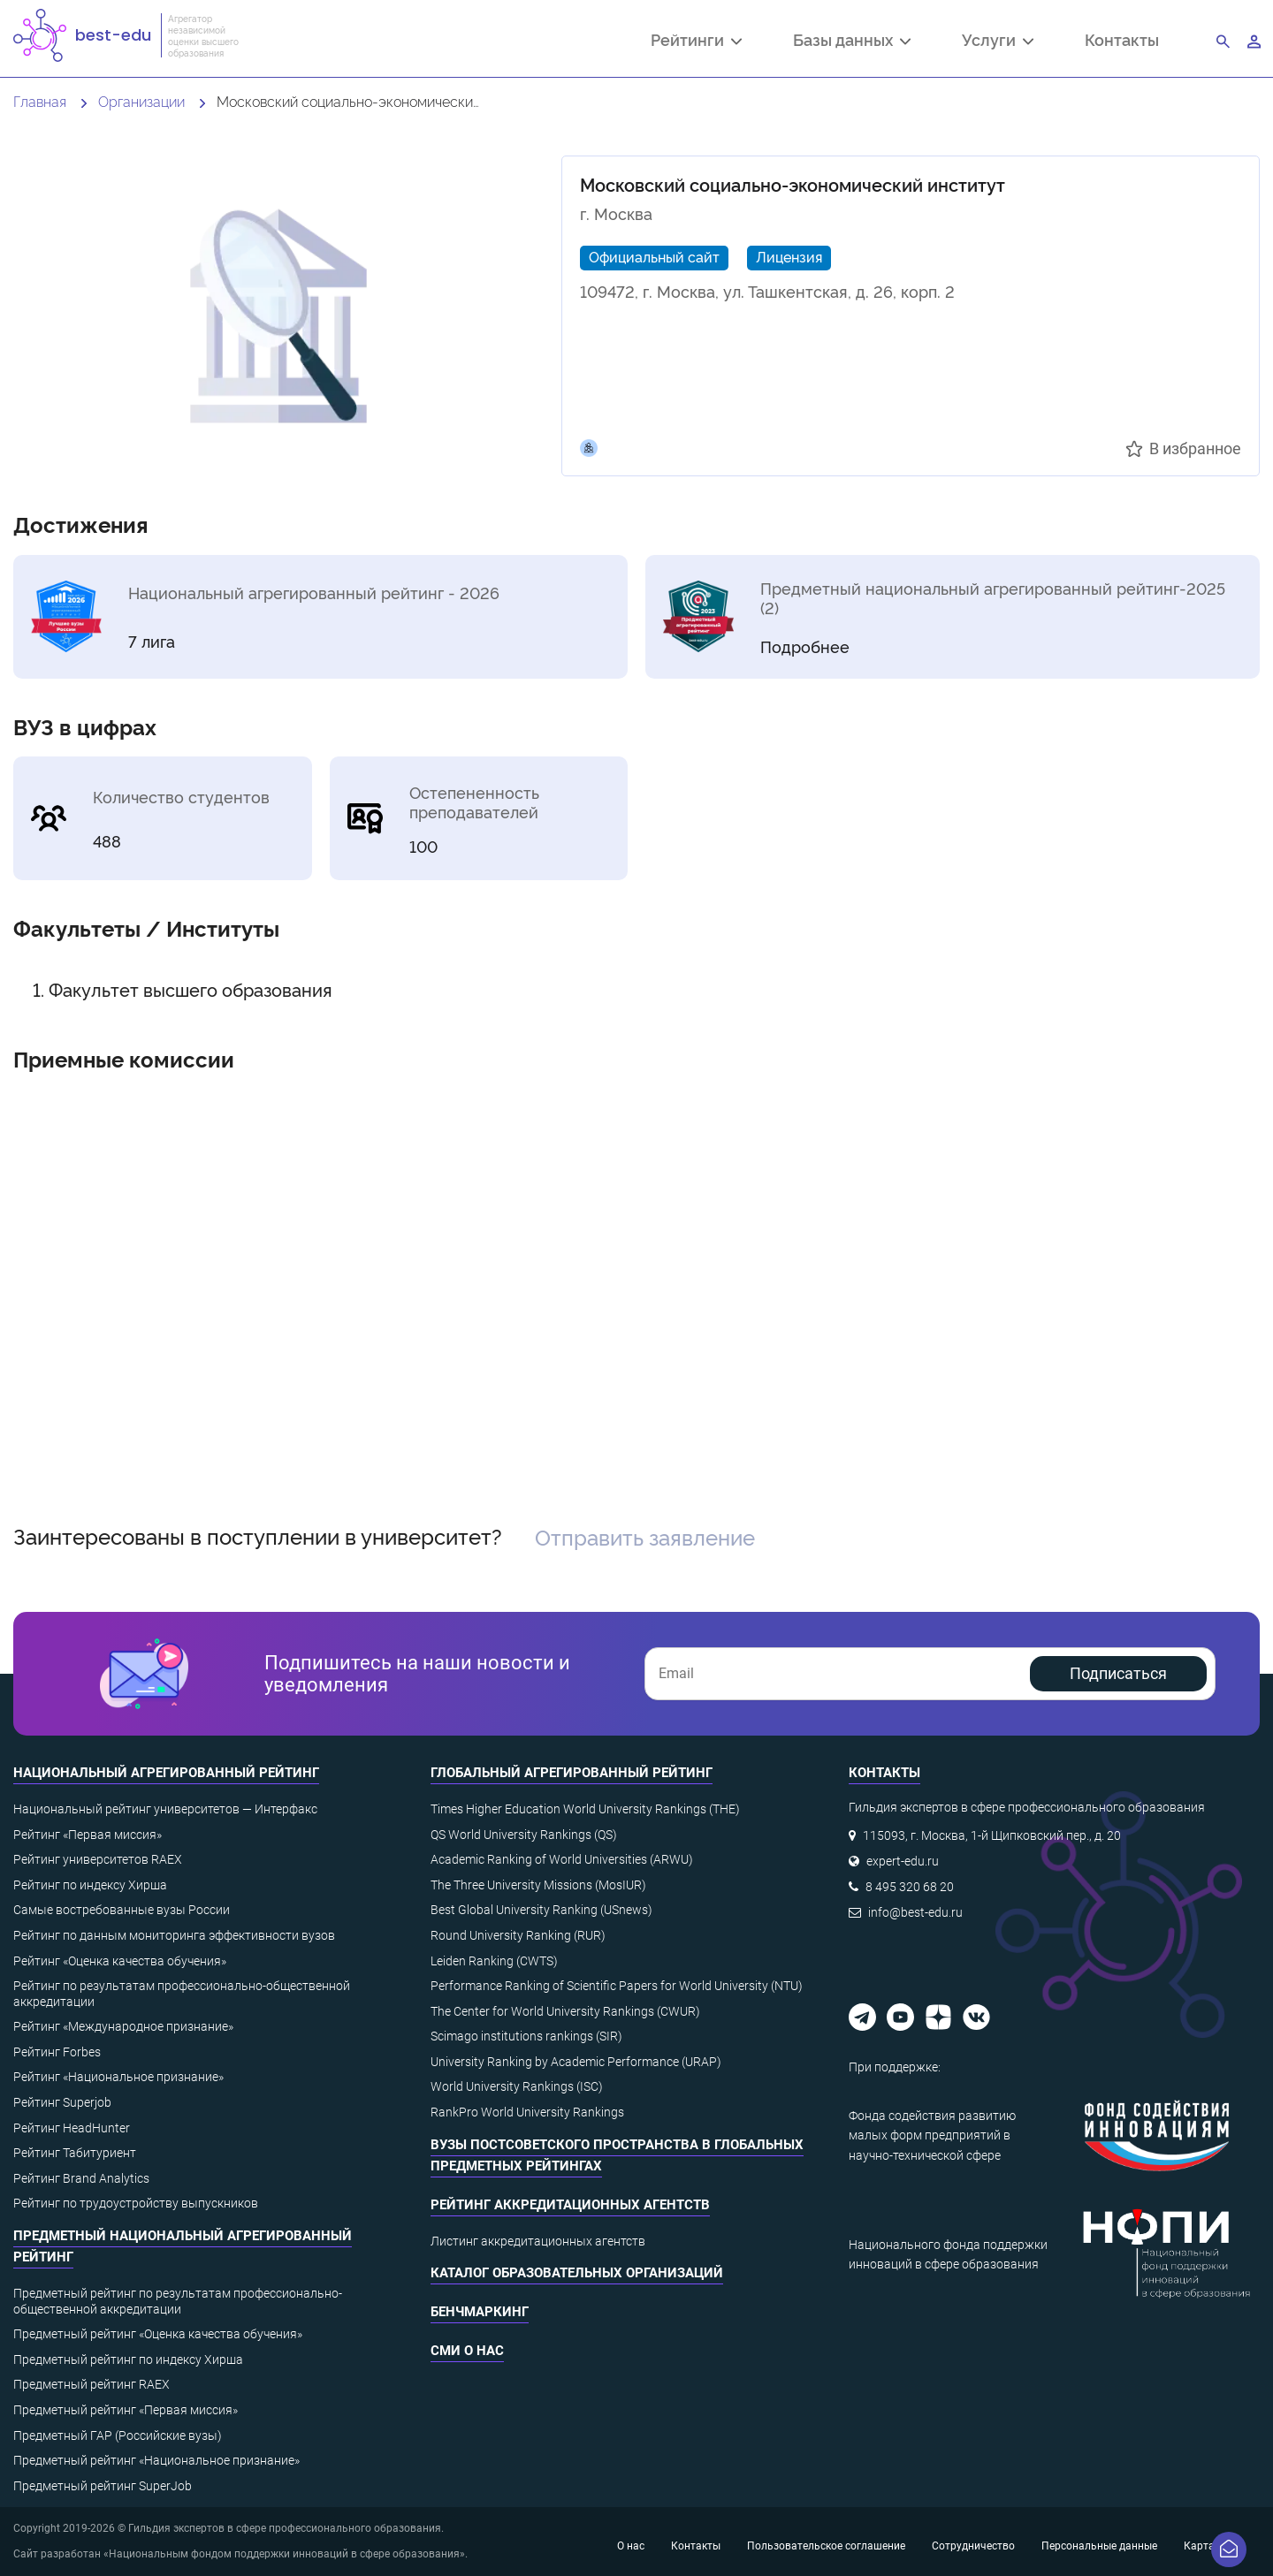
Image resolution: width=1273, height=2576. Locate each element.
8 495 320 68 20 (909, 1887)
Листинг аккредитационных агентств (538, 2241)
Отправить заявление (645, 1536)
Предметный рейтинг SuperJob (102, 2486)
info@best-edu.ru (915, 1912)
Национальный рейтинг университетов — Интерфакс (165, 1809)
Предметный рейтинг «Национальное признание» (156, 2460)
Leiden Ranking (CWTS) (494, 1961)
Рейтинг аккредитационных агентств (570, 2205)
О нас (630, 2546)
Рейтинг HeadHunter (71, 2128)
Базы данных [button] (852, 41)
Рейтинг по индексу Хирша (90, 1885)
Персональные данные (1099, 2546)
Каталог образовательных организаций (577, 2273)
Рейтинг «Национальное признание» (118, 2077)
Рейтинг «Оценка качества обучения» (119, 1961)
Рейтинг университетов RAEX (97, 1859)
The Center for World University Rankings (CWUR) (565, 2011)
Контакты (1122, 39)
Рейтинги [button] (696, 41)
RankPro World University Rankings (527, 2112)
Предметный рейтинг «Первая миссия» (125, 2410)
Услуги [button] (997, 41)
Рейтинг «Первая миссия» (87, 1835)
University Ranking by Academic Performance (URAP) (576, 2062)
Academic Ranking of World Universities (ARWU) (562, 1859)
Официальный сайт (654, 256)
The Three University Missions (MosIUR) (538, 1885)
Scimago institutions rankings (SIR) (526, 2036)
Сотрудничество (973, 2546)
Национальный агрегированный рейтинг (166, 1773)
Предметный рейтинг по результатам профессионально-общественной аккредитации (177, 2301)
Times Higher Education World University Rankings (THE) (585, 1809)
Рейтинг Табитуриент (74, 2153)
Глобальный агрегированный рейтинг (572, 1773)
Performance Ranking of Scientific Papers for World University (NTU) (617, 1986)
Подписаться (1118, 1673)
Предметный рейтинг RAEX (91, 2384)
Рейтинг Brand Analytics (81, 2178)
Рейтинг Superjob (62, 2102)
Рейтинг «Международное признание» (123, 2026)
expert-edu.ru (902, 1861)
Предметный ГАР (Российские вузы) (117, 2435)
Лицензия (789, 256)
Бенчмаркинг (480, 2312)
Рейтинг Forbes (57, 2052)
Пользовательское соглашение (826, 2546)
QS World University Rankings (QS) (524, 1835)
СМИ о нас (467, 2351)
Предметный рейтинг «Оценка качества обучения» (157, 2334)
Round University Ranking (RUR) (518, 1935)
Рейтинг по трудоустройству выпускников (135, 2203)
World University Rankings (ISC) (517, 2086)
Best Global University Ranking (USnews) (541, 1910)
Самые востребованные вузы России (121, 1910)
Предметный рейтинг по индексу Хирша (128, 2359)
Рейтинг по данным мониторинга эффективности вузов (174, 1935)
